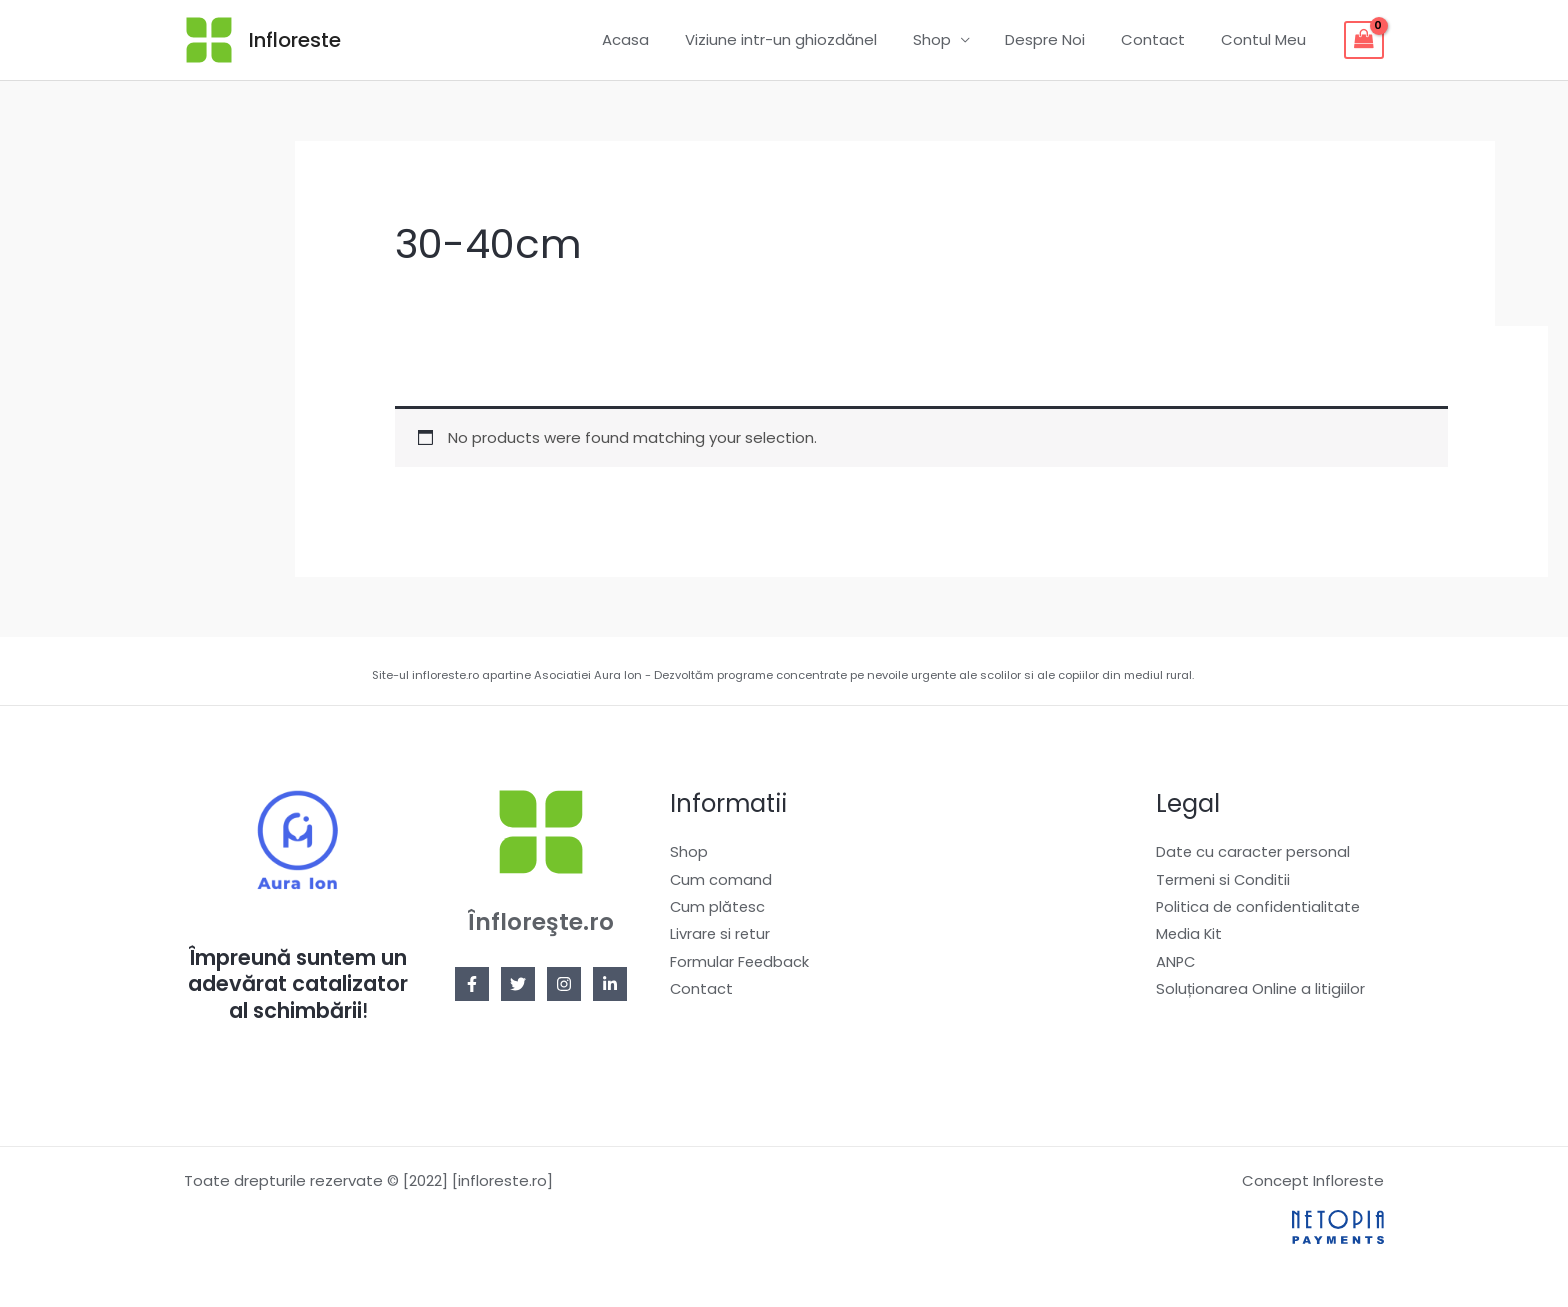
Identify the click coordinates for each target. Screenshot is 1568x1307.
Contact (1162, 39)
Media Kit (1190, 936)
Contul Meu (1266, 39)
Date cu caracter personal (1254, 852)
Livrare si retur (721, 936)
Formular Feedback (740, 964)
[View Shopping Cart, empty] (1364, 40)
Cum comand (721, 880)
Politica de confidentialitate (1260, 908)
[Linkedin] (610, 984)
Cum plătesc (718, 908)
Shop (952, 39)
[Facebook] (472, 984)
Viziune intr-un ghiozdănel (807, 39)
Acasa (657, 39)
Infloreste (295, 40)
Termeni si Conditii (1224, 880)
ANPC (1176, 964)
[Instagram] (564, 984)
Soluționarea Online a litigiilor (1261, 992)
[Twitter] (518, 984)
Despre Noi (1060, 39)
